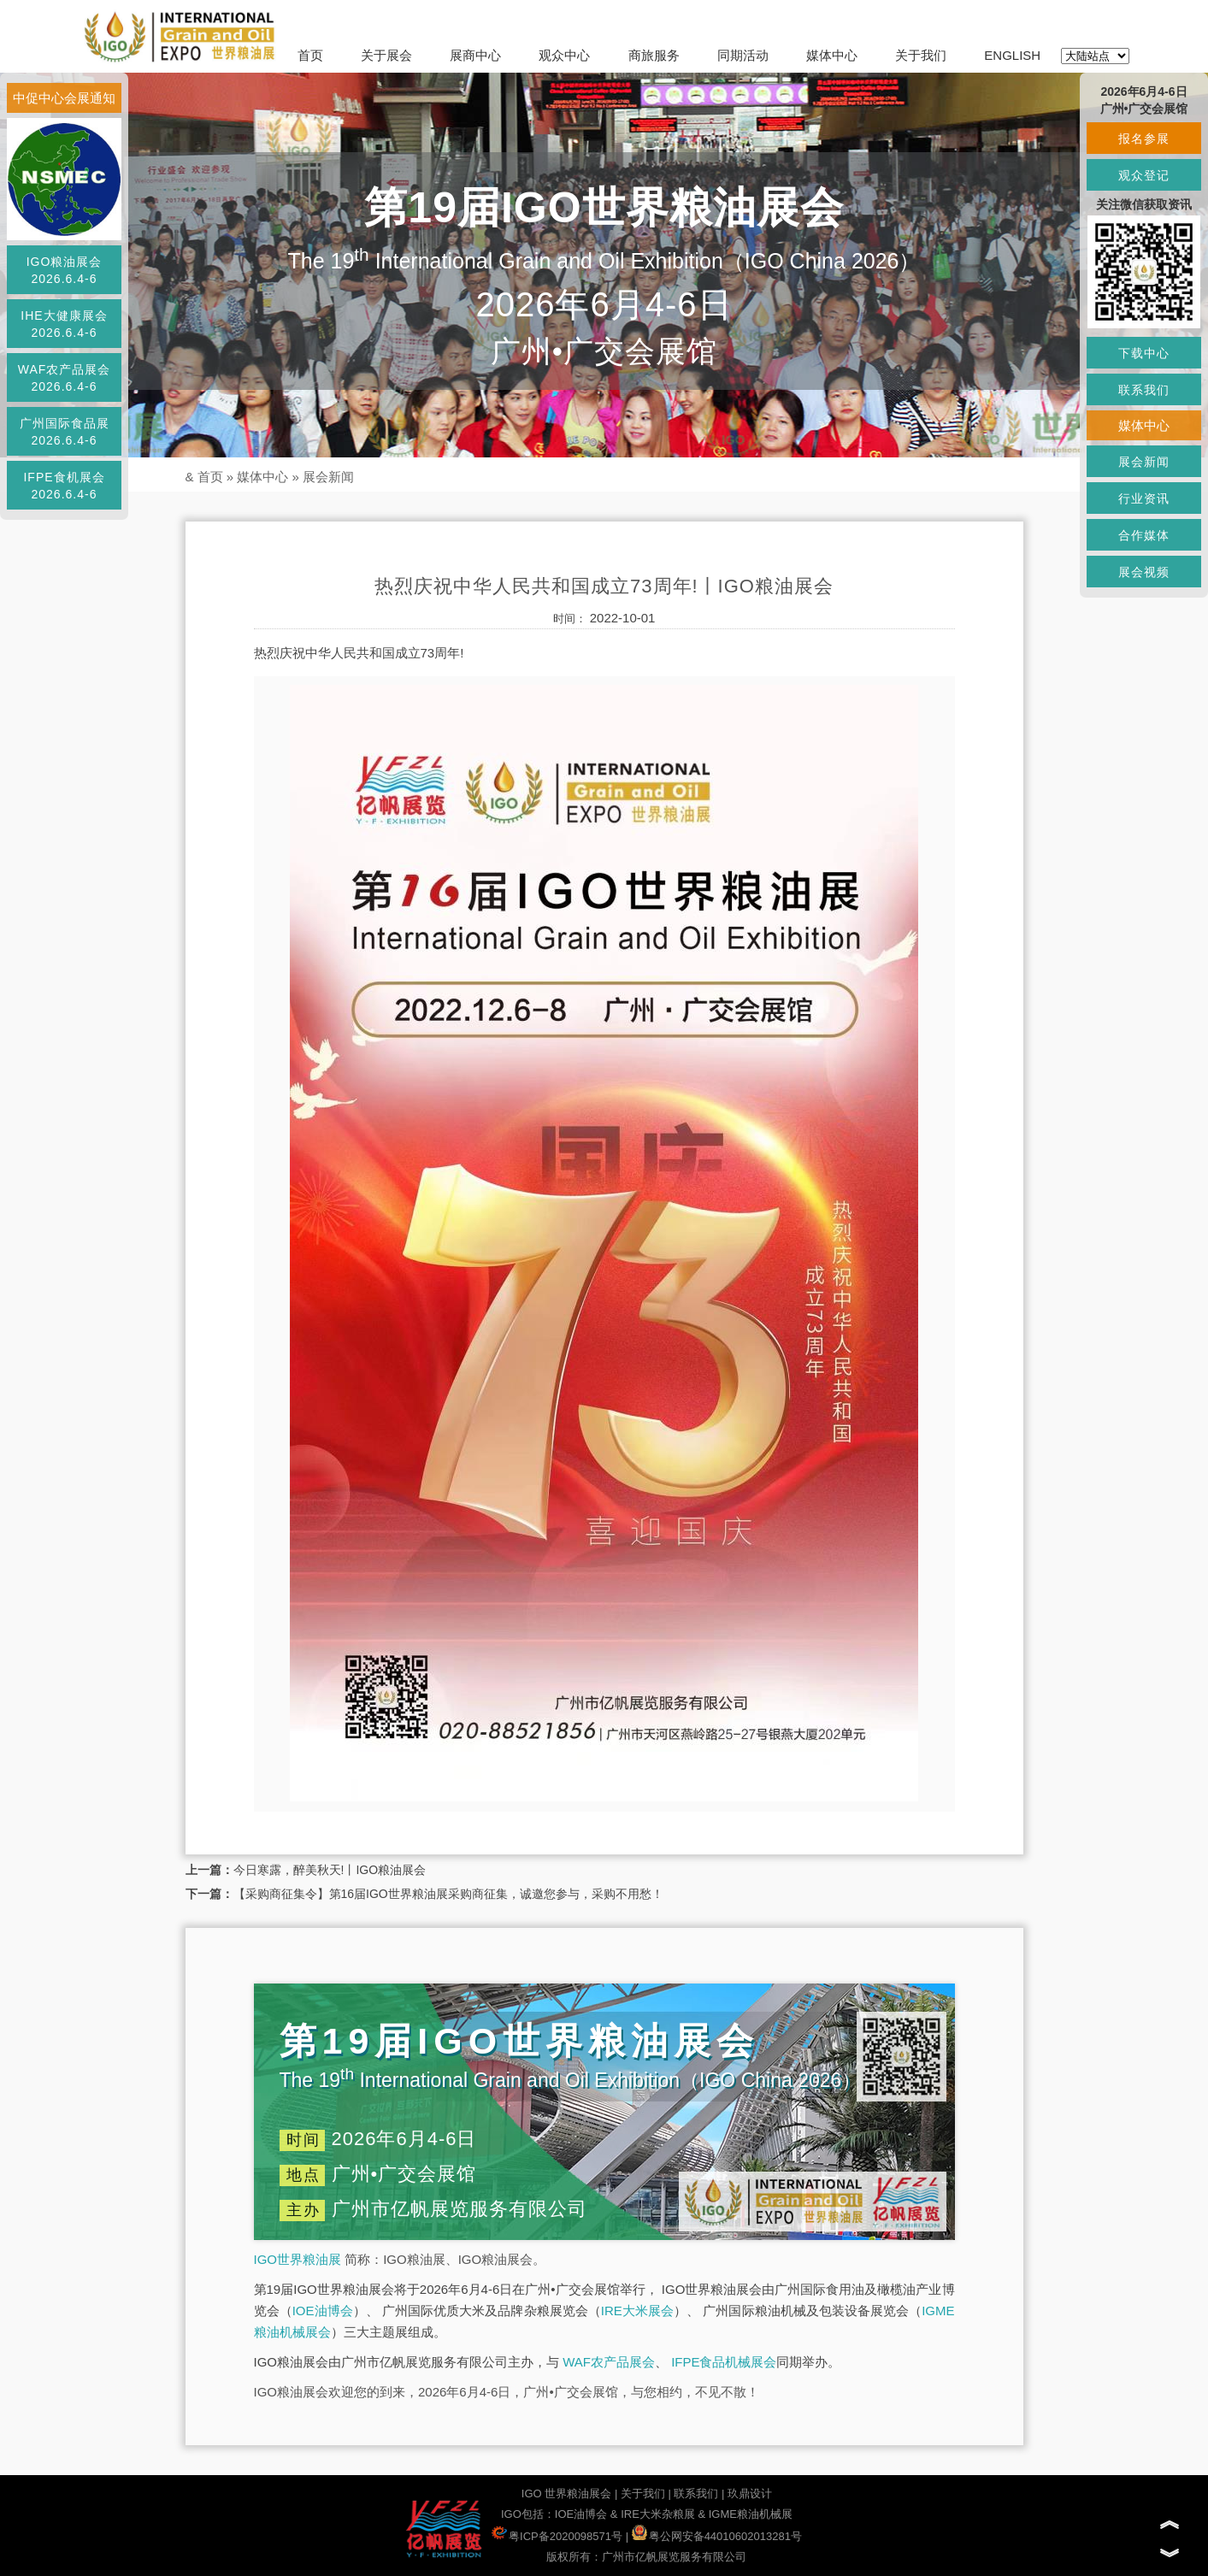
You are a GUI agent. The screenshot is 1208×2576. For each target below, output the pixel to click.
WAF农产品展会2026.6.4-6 (64, 378)
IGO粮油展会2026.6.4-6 (65, 270)
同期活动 (743, 55)
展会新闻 (328, 476)
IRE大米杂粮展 (658, 2514)
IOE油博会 (322, 2310)
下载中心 (1144, 353)
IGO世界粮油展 (298, 2259)
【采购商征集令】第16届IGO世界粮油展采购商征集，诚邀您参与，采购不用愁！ (448, 1894)
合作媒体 (1144, 535)
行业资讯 (1144, 498)
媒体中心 (831, 55)
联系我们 (696, 2493)
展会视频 (1144, 572)
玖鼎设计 (750, 2493)
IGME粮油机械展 (751, 2514)
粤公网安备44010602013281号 (717, 2536)
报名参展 (1144, 138)
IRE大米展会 (637, 2310)
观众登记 (1144, 175)
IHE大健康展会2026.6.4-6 (64, 324)
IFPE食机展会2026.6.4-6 (63, 485)
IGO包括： (528, 2514)
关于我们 (920, 55)
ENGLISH (1012, 55)
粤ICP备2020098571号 (557, 2536)
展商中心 (475, 55)
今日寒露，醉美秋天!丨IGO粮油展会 (330, 1870)
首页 (310, 55)
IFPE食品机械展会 (723, 2362)
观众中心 (564, 55)
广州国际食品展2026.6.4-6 (64, 431)
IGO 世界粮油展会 (566, 2493)
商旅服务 (654, 55)
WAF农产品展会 (609, 2362)
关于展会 (386, 55)
